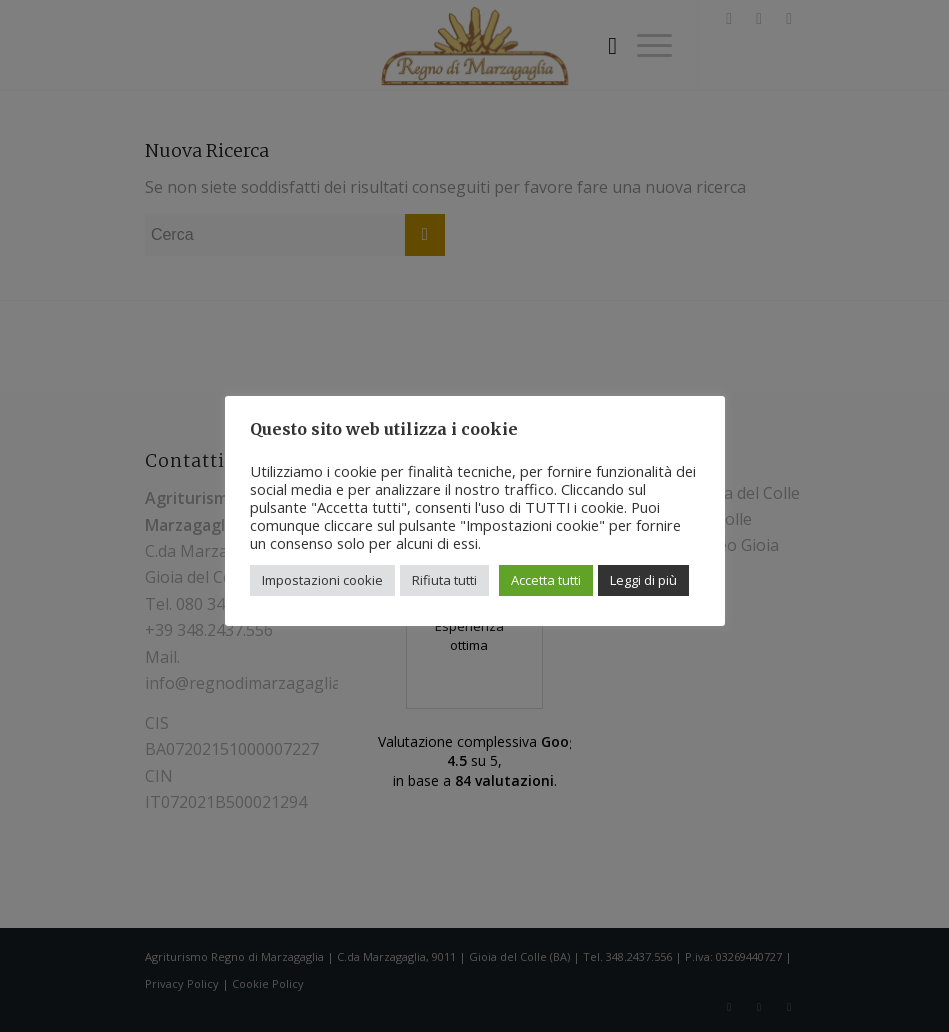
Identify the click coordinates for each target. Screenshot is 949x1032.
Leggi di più (643, 580)
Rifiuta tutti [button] (444, 580)
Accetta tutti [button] (546, 580)
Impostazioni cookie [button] (322, 580)
